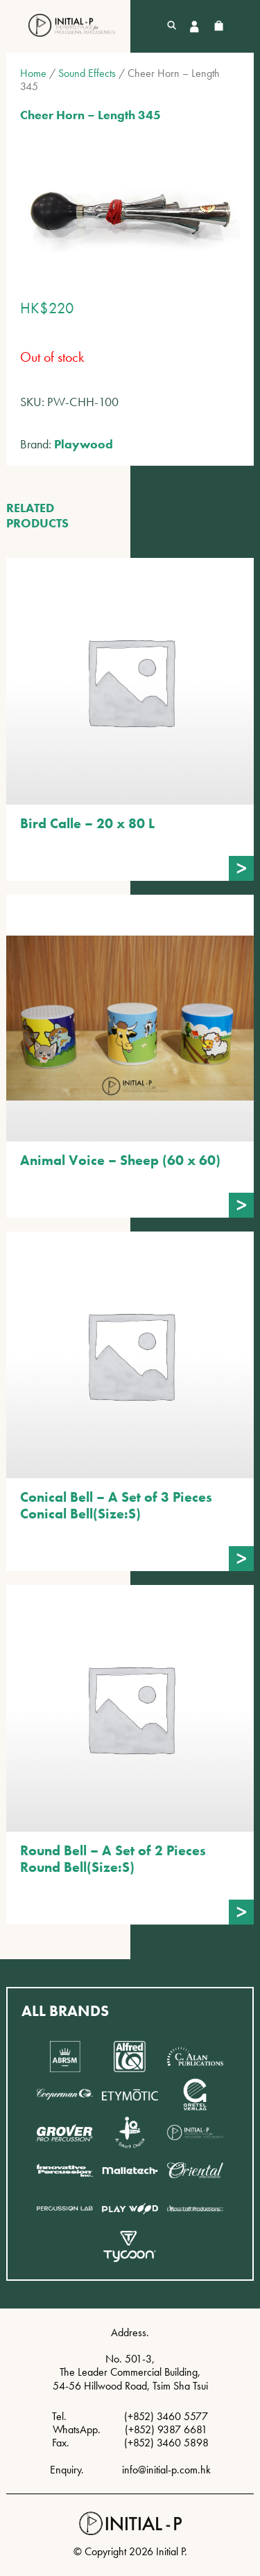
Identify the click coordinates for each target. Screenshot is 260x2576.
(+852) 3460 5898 (166, 2442)
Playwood (83, 444)
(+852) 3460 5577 (166, 2416)
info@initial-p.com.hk (166, 2469)
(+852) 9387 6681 (166, 2429)
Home (33, 73)
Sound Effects (87, 73)
